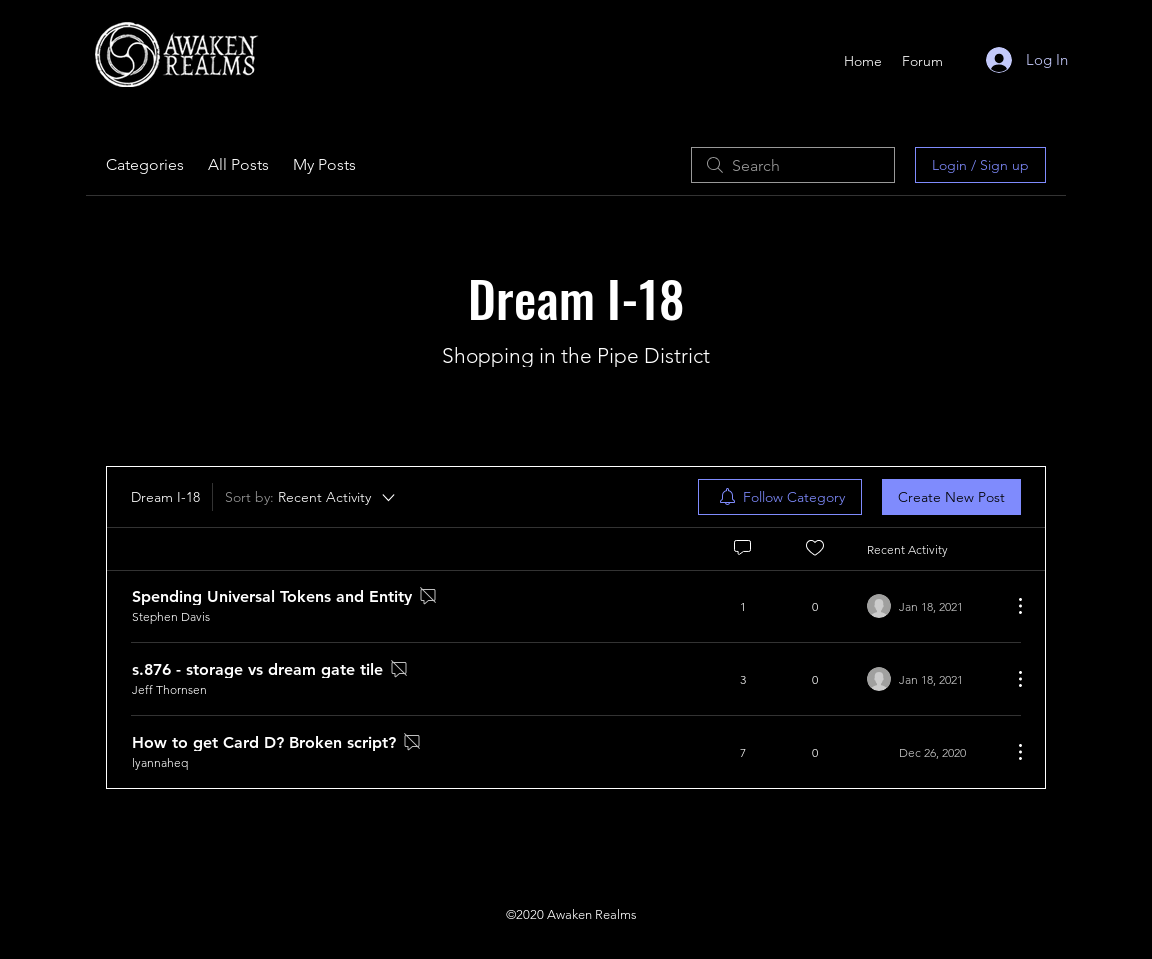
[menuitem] (780, 497)
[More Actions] (1010, 606)
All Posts (238, 164)
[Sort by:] (311, 497)
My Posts (324, 164)
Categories (145, 164)
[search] (793, 165)
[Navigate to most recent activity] (931, 606)
